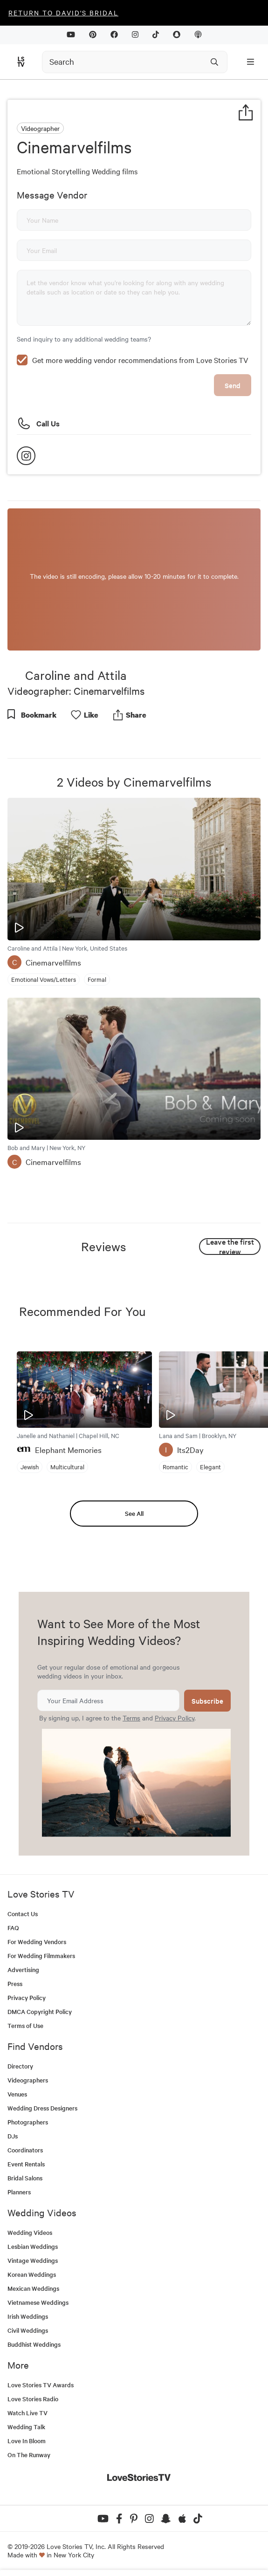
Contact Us (22, 1913)
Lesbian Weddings (32, 2246)
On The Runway (28, 2454)
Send (233, 385)
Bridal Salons (24, 2177)
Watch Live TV (27, 2412)
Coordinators (25, 2149)
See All (134, 1513)
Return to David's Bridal (63, 12)
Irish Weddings (27, 2316)
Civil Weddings (27, 2330)
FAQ (13, 1927)
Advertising (23, 1969)
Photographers (27, 2121)
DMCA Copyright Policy (39, 2011)
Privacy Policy (174, 1717)
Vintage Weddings (32, 2260)
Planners (19, 2191)
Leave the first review (230, 1246)
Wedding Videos (29, 2232)
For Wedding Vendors (36, 1941)
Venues (17, 2094)
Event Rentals (26, 2163)
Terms (131, 1717)
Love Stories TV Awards (40, 2384)
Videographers (27, 2080)
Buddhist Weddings (34, 2344)
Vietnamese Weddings (38, 2302)
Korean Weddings (31, 2274)
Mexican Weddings (33, 2288)
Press (14, 1983)
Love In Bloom (26, 2440)
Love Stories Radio (32, 2398)
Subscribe (207, 1701)
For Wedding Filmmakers (41, 1955)
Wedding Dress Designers (42, 2107)
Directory (20, 2066)
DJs (12, 2135)
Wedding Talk (26, 2426)
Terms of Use (25, 2025)
